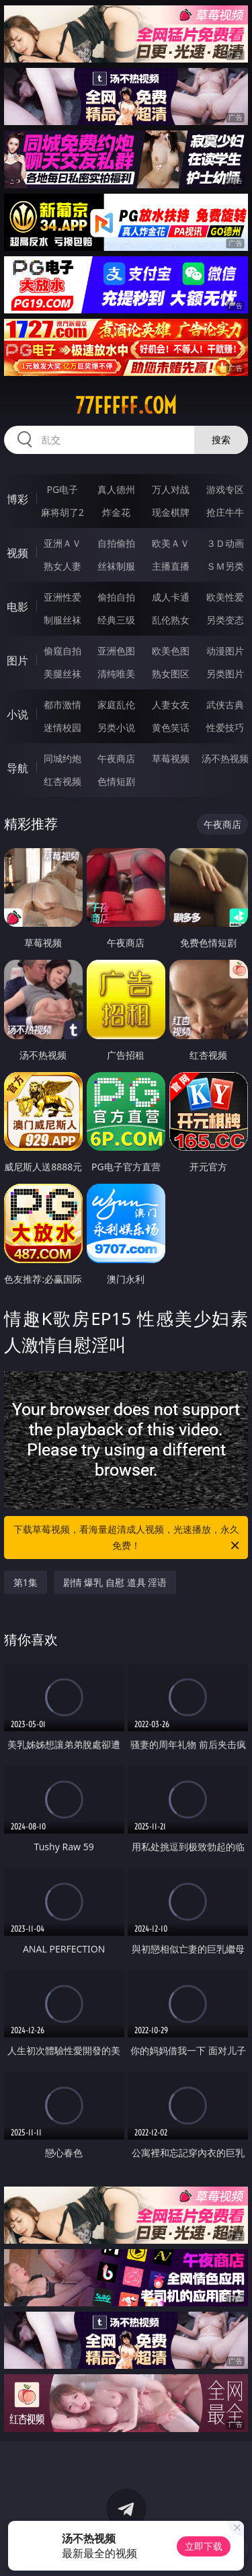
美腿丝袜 (62, 673)
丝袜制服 (116, 566)
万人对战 (171, 489)
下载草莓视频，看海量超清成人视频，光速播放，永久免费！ (127, 1538)
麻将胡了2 (62, 512)
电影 (17, 606)
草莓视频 (171, 758)
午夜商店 (116, 758)
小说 (17, 714)
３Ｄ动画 (225, 543)
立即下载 (203, 2546)
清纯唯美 (116, 673)
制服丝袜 (62, 619)
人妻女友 (171, 704)
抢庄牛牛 (225, 512)
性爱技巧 (225, 727)
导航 (17, 768)
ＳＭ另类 (225, 566)
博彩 (17, 499)
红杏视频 (62, 781)
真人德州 (116, 489)
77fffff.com (126, 405)
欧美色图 (171, 650)
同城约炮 (62, 758)
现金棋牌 (171, 512)
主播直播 (171, 566)
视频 (17, 552)
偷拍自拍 (116, 597)
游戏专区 (225, 489)
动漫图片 (225, 650)
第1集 (25, 1582)
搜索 (221, 439)
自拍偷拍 (116, 543)
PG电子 (62, 489)
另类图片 (225, 673)
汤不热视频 (225, 758)
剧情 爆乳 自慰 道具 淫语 (115, 1582)
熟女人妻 (62, 566)
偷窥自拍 (62, 650)
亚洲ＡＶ (62, 543)
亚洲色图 (116, 650)
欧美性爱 (225, 597)
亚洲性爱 (62, 597)
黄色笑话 (171, 727)
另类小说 (116, 727)
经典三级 (116, 619)
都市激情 (62, 704)
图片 (17, 660)
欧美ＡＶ (171, 543)
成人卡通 (171, 597)
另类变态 (225, 619)
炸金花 (116, 512)
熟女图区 (171, 673)
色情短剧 (116, 781)
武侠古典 (225, 704)
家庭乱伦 (116, 704)
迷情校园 (62, 727)
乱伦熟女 (171, 619)
